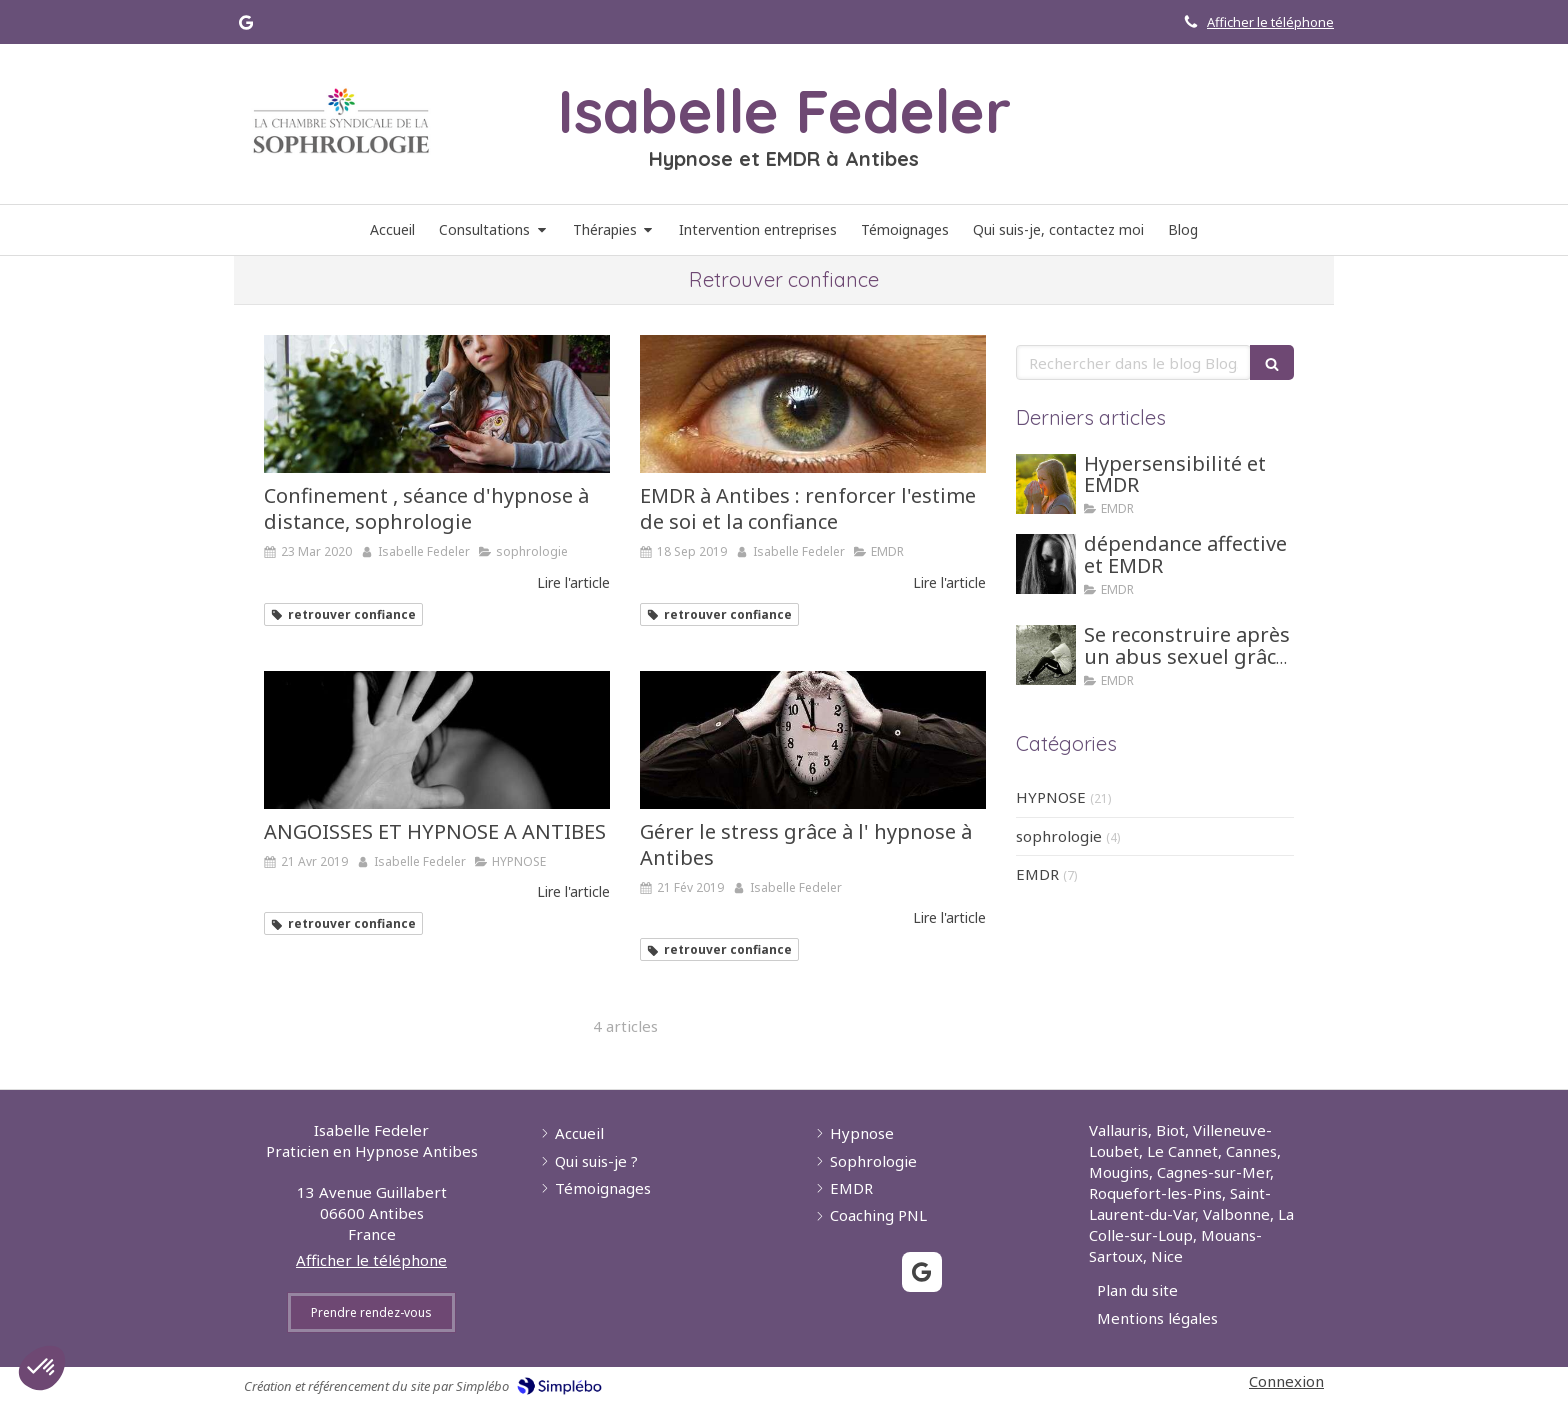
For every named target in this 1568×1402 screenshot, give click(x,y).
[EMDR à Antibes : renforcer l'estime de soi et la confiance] (813, 404)
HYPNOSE (1051, 797)
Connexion (1286, 1381)
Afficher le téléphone (1270, 22)
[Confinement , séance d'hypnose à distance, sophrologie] (437, 404)
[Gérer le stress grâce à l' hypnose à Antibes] (813, 740)
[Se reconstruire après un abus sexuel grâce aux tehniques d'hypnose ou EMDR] (1046, 655)
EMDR (1037, 874)
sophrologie (1059, 836)
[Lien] (341, 121)
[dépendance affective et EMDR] (1046, 564)
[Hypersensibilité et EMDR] (1046, 484)
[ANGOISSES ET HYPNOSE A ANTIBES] (437, 740)
